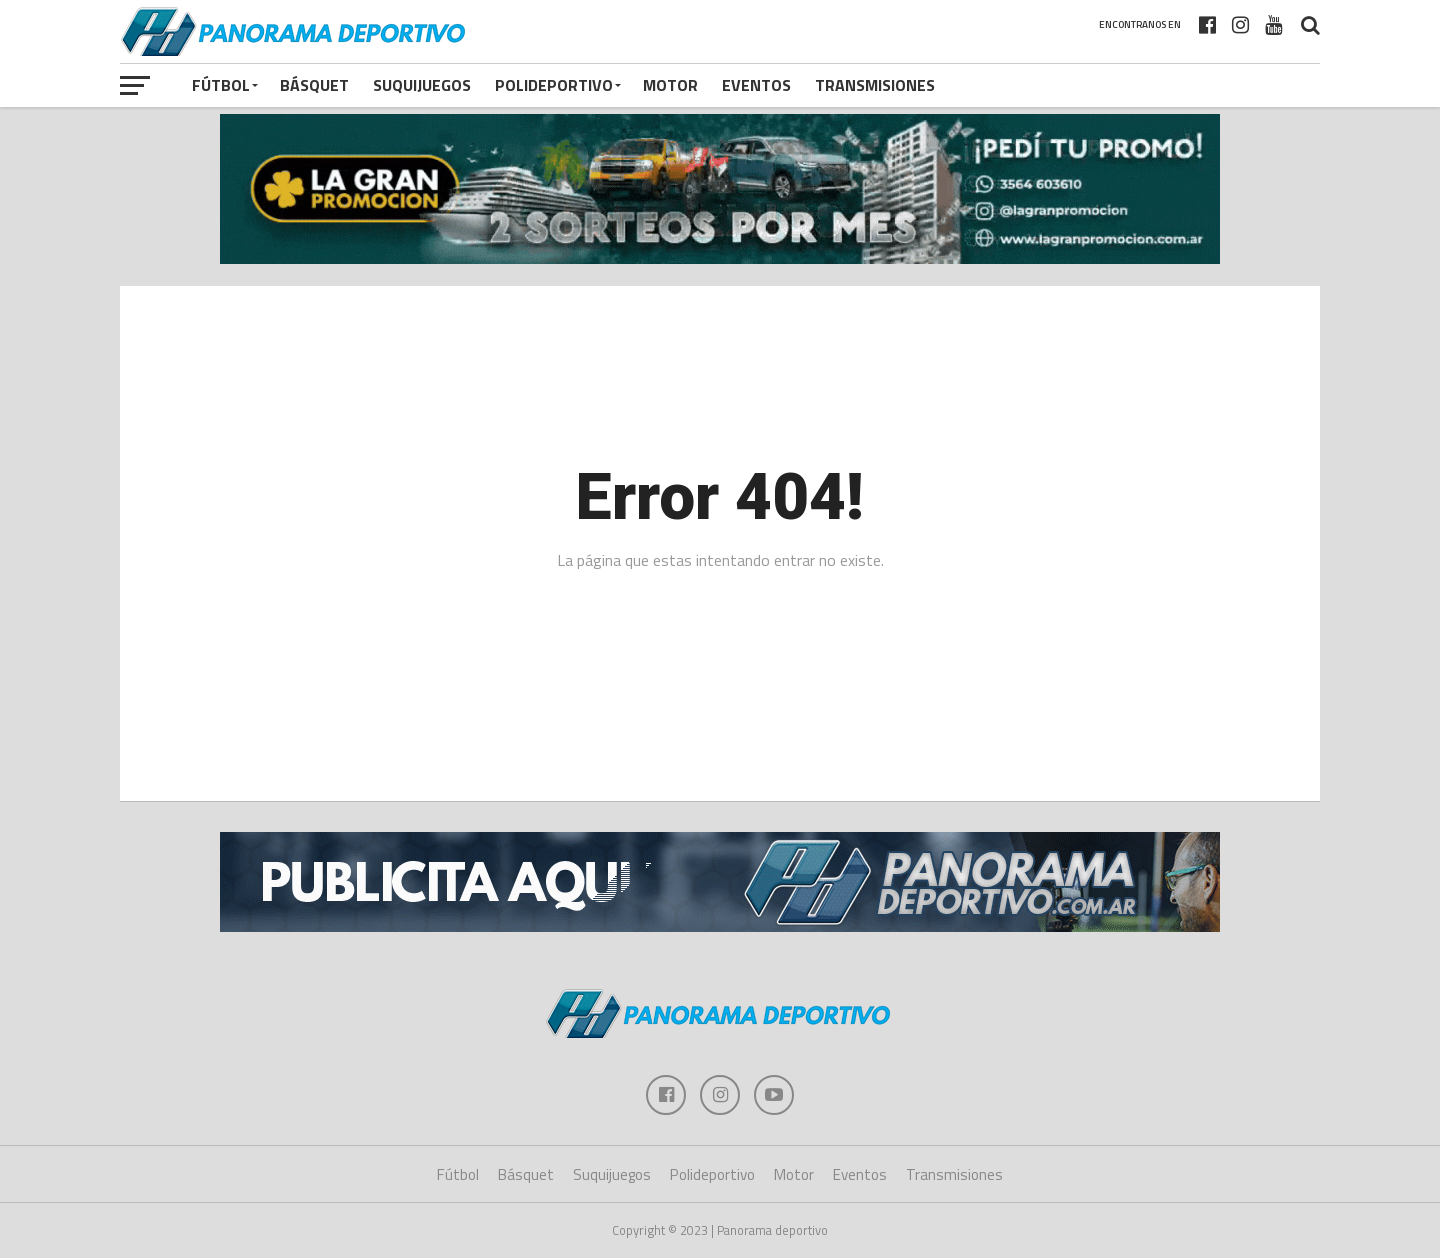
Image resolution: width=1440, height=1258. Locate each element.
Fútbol (221, 85)
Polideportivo (554, 85)
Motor (670, 85)
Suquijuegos (422, 85)
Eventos (756, 85)
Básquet (314, 85)
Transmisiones (875, 85)
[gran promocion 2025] (720, 190)
